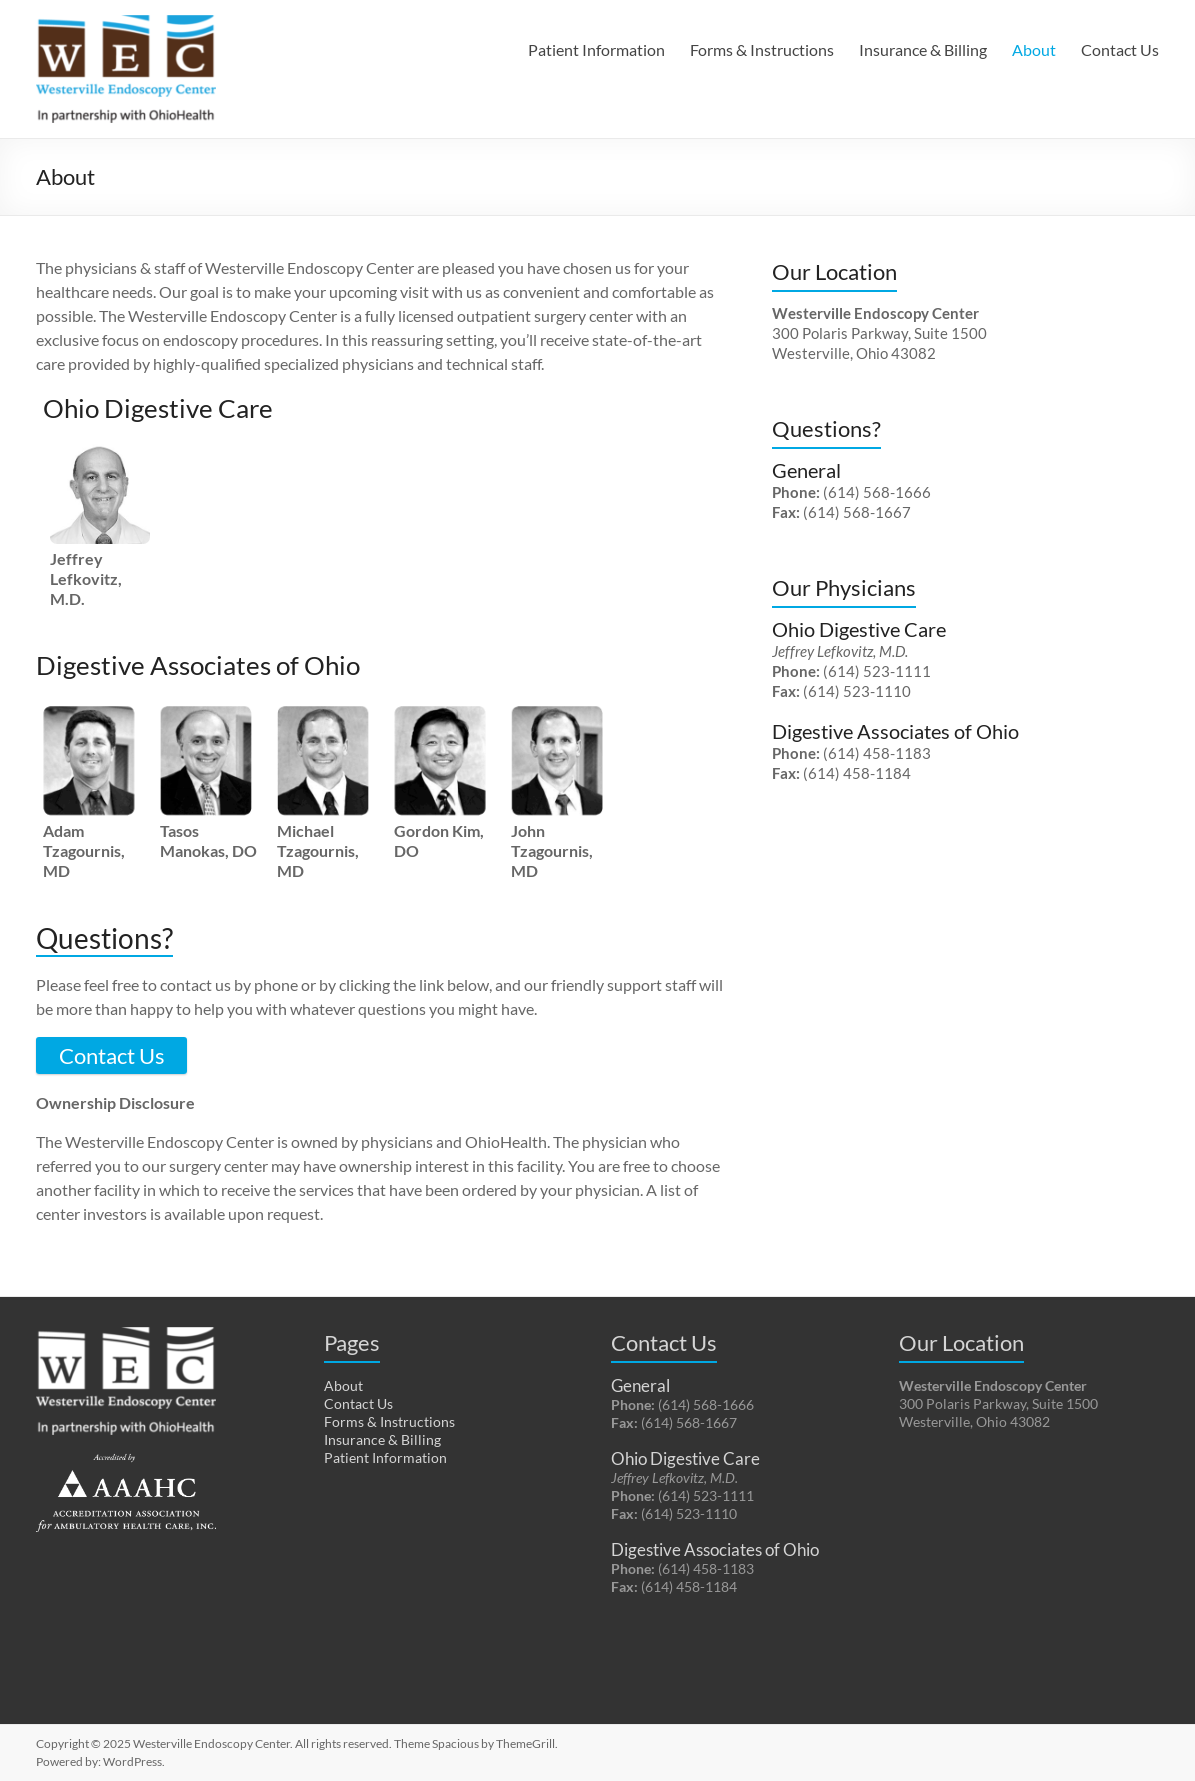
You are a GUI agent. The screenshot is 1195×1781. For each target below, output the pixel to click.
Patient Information (596, 49)
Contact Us (1120, 49)
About (1034, 49)
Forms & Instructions (762, 49)
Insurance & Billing (923, 49)
